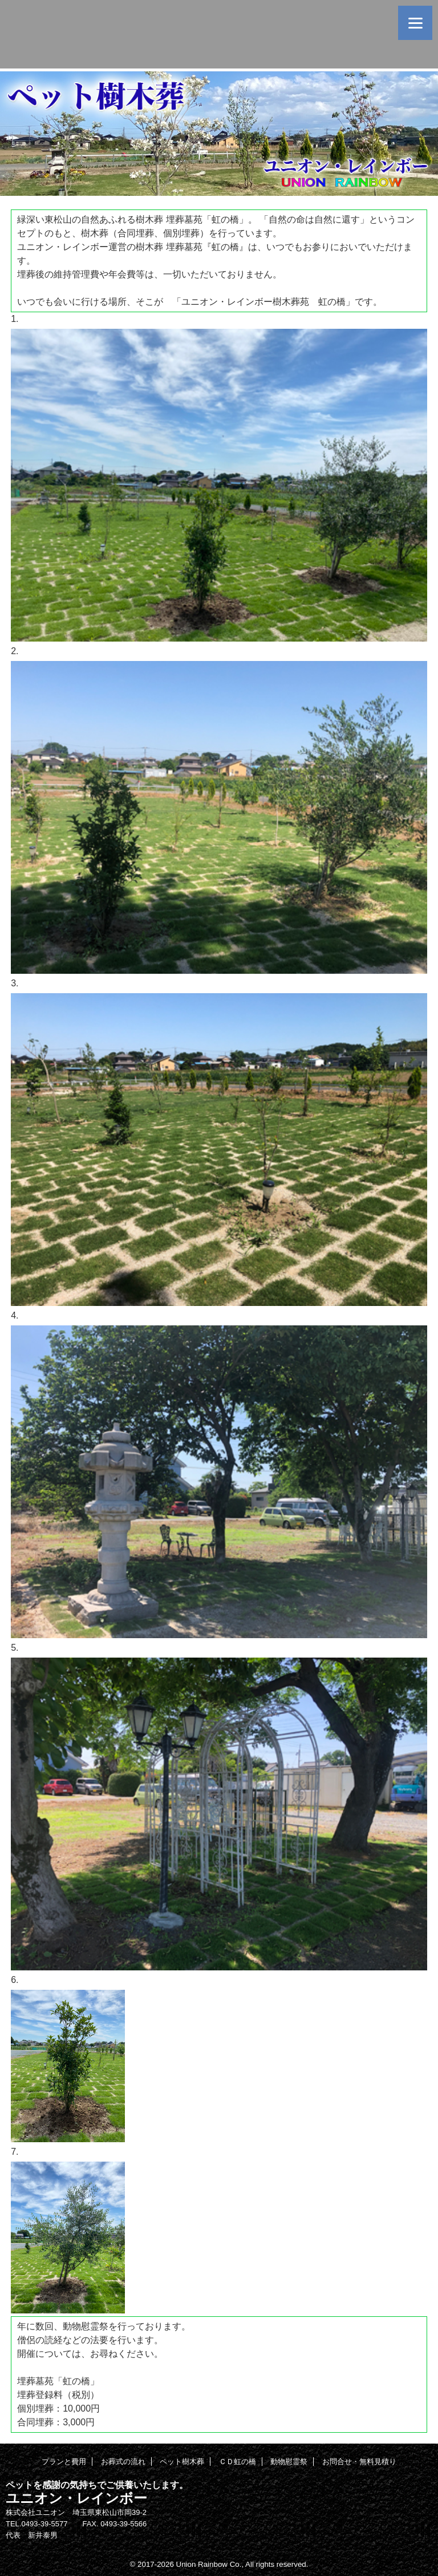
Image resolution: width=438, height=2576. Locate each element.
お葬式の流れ (123, 2461)
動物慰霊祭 (288, 2461)
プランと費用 (64, 2461)
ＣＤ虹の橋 (237, 2461)
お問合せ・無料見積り (359, 2461)
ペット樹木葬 (182, 2461)
